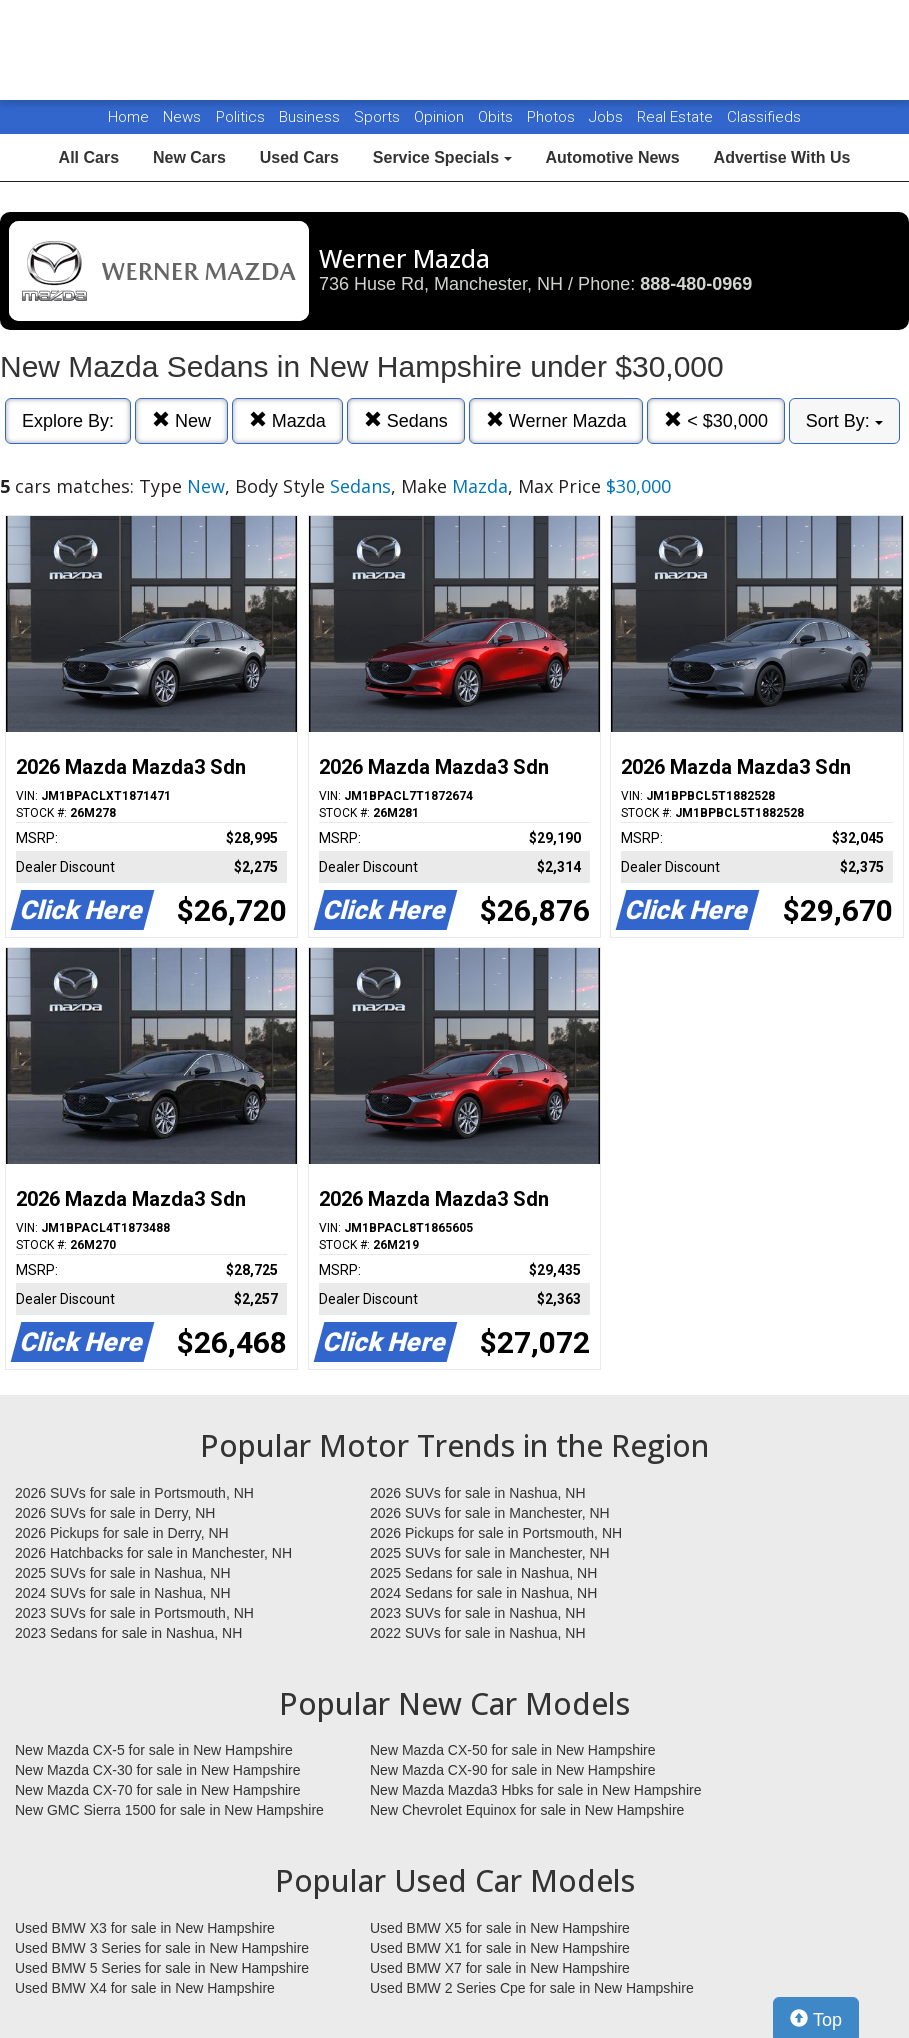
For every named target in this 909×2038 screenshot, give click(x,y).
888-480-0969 (696, 284)
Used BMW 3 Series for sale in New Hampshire (162, 1948)
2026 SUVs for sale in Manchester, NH (490, 1513)
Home (128, 117)
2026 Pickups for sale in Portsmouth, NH (496, 1533)
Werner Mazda (556, 420)
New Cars (189, 157)
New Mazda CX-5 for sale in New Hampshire (154, 1750)
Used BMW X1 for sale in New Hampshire (500, 1948)
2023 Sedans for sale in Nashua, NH (128, 1633)
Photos (553, 117)
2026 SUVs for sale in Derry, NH (115, 1513)
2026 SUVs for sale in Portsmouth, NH (134, 1493)
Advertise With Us (782, 157)
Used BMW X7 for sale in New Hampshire (500, 1968)
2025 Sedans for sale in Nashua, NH (483, 1573)
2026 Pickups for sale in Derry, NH (122, 1533)
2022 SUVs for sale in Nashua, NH (478, 1633)
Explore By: (68, 421)
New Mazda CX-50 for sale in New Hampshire (513, 1750)
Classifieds (764, 117)
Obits (497, 117)
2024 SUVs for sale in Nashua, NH (123, 1593)
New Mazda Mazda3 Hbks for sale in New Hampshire (535, 1790)
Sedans (406, 420)
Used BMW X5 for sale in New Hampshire (500, 1928)
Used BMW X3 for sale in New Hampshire (145, 1928)
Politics (240, 117)
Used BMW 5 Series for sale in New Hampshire (162, 1968)
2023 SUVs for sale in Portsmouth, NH (134, 1613)
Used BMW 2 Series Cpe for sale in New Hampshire (532, 1988)
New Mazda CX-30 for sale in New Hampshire (158, 1770)
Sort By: (844, 421)
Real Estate (677, 117)
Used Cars (299, 157)
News (182, 117)
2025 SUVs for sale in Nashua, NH (123, 1573)
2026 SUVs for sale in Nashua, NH (478, 1493)
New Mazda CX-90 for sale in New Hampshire (513, 1770)
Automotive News (612, 157)
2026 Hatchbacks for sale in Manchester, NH (153, 1553)
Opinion (441, 117)
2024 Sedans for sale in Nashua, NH (483, 1593)
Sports (379, 117)
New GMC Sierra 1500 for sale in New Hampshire (169, 1810)
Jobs (608, 117)
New (181, 420)
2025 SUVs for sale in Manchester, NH (490, 1553)
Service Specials (442, 157)
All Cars (89, 157)
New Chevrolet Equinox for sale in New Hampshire (527, 1810)
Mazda (287, 420)
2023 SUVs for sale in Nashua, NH (478, 1613)
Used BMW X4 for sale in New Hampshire (145, 1988)
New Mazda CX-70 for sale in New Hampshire (158, 1790)
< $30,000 (716, 420)
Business (311, 117)
